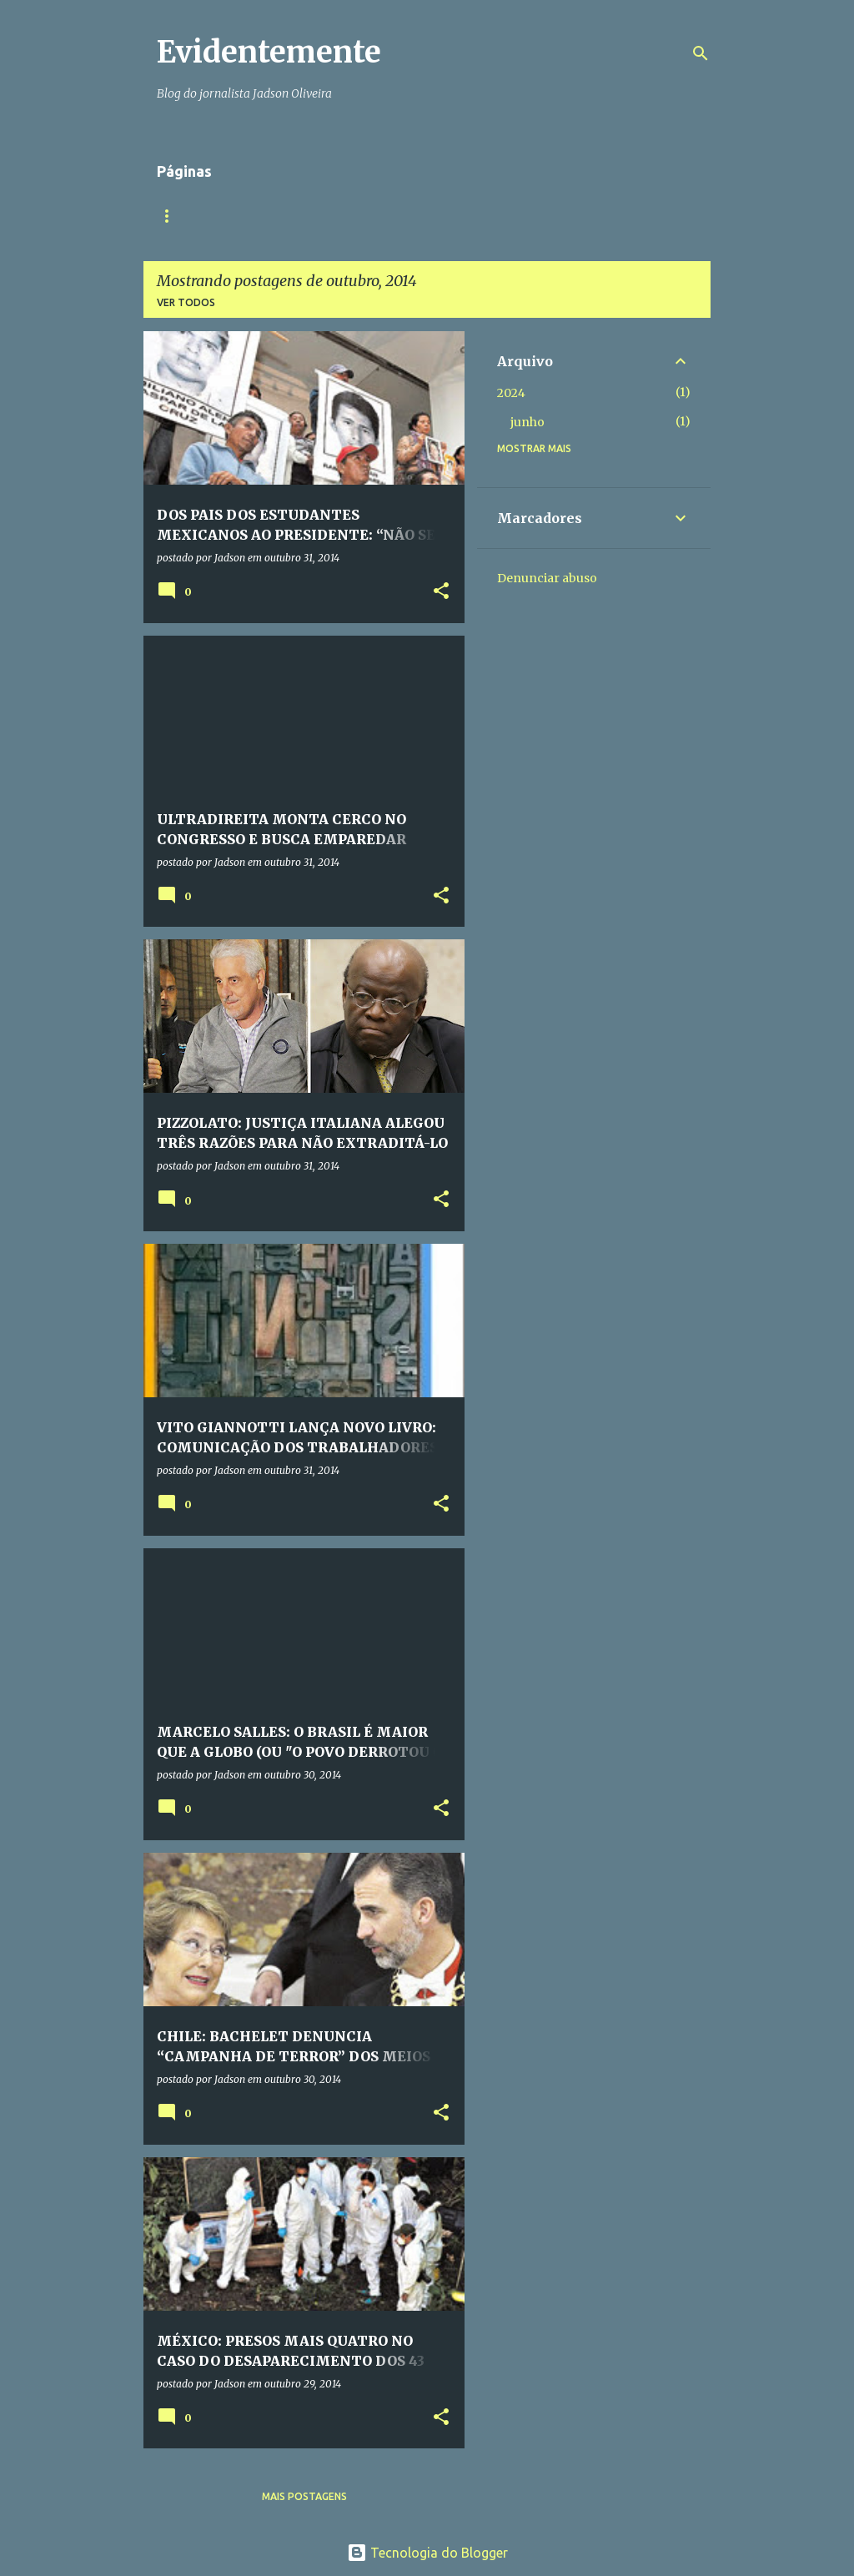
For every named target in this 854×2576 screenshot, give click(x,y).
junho (527, 422)
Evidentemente (269, 52)
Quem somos (262, 215)
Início (173, 215)
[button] (441, 592)
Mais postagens (304, 2496)
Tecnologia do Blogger (427, 2552)
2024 (511, 392)
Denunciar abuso (547, 578)
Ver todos (186, 302)
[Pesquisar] (701, 53)
